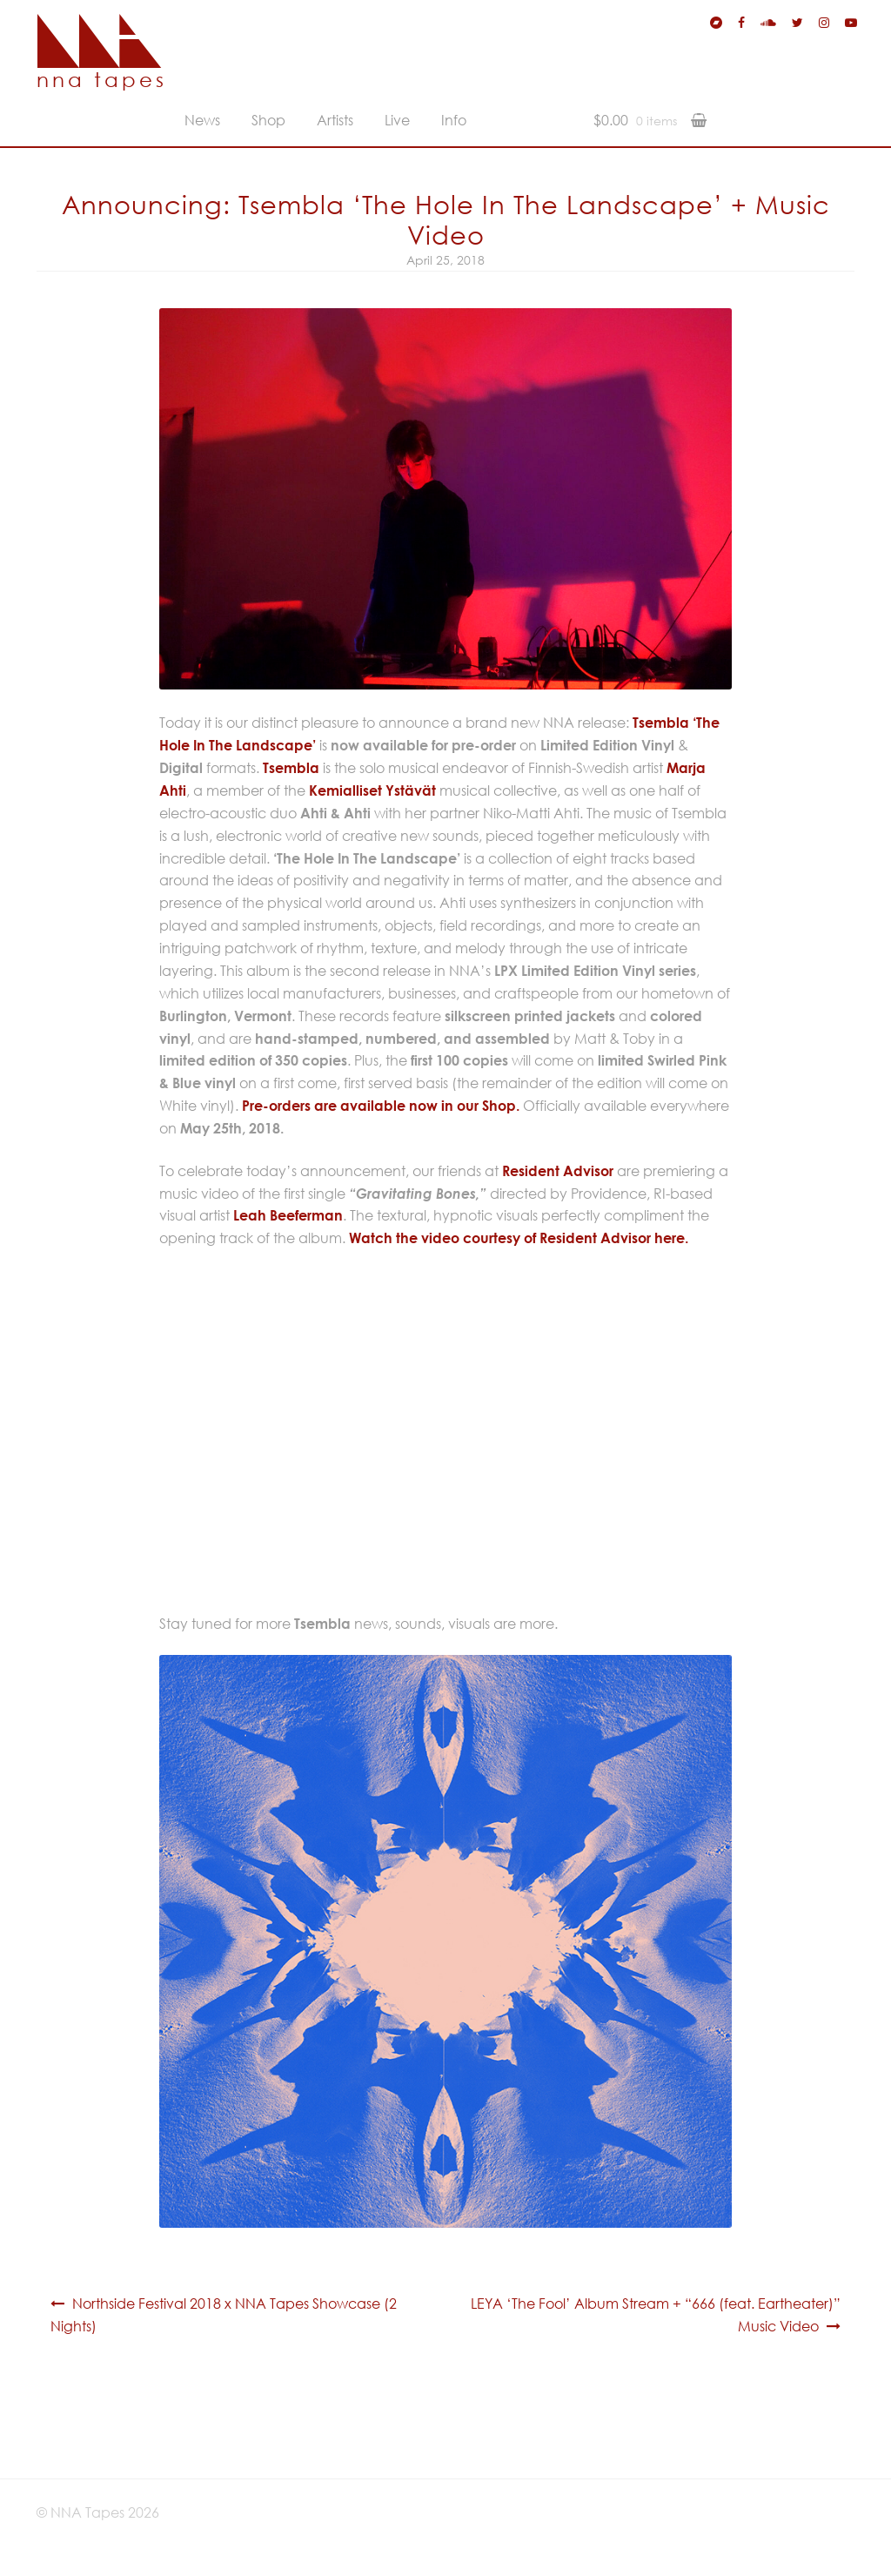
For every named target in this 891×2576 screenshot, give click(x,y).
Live (397, 120)
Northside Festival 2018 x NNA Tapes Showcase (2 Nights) (223, 2315)
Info (453, 120)
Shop (268, 120)
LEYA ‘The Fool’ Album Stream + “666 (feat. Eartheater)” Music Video (656, 2315)
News (202, 120)
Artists (335, 120)
